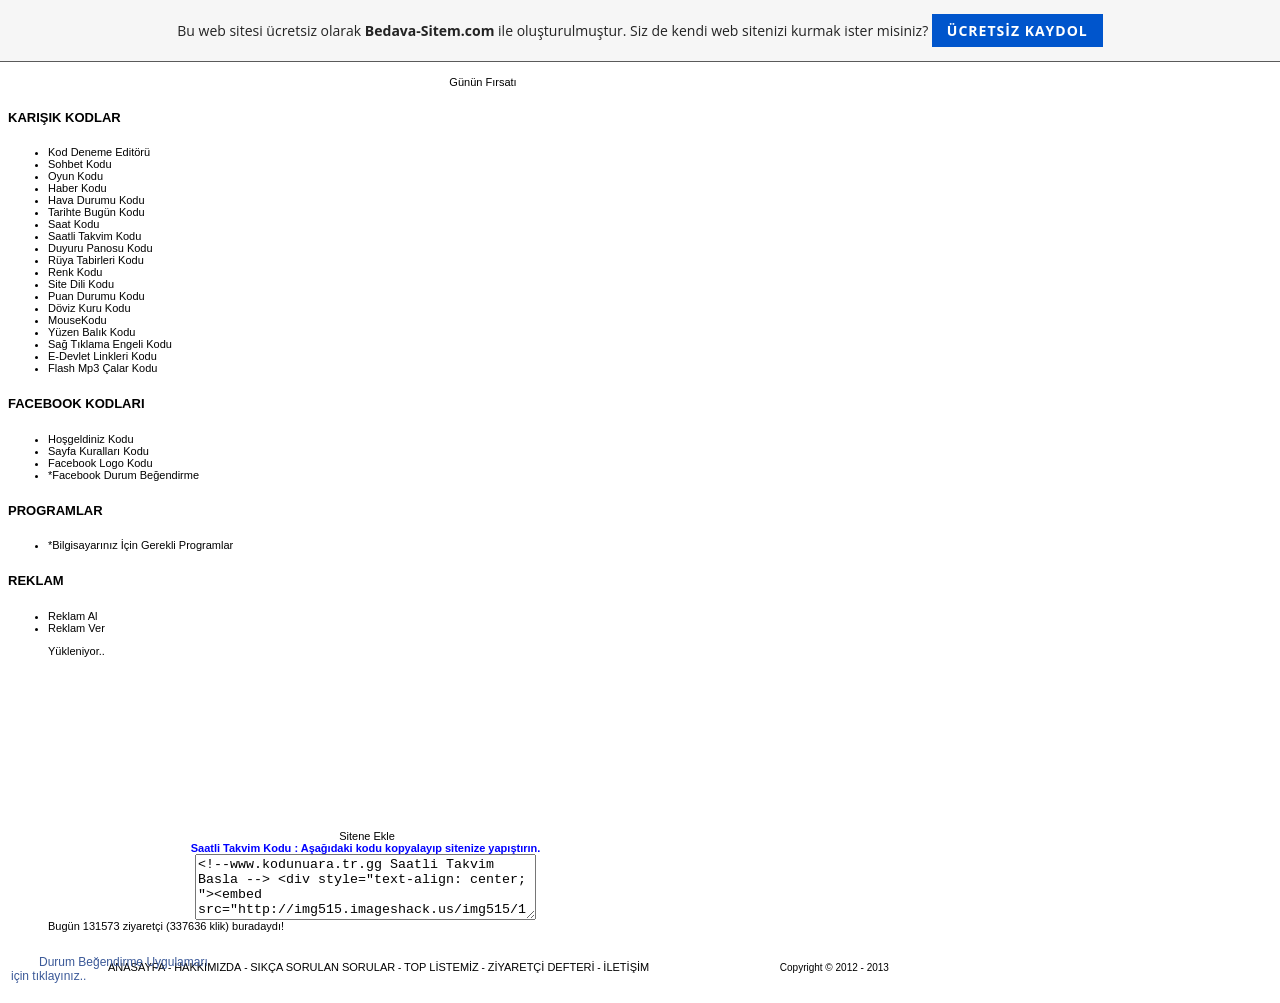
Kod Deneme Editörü (99, 152)
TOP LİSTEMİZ (441, 979)
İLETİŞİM (626, 979)
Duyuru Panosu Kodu (100, 248)
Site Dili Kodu (81, 284)
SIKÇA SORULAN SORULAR (322, 979)
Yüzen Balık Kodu (91, 332)
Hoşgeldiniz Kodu (91, 439)
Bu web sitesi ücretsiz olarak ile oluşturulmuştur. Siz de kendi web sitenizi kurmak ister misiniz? (639, 30)
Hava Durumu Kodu (96, 200)
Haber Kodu (77, 188)
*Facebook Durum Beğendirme (123, 475)
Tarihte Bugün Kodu (96, 212)
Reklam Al (73, 616)
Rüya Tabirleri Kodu (96, 260)
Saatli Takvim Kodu (94, 236)
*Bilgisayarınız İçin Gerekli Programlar (140, 545)
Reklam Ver (76, 628)
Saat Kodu (73, 224)
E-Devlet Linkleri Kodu (102, 356)
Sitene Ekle (367, 836)
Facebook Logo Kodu (100, 463)
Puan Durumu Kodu (96, 296)
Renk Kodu (75, 272)
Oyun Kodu (75, 176)
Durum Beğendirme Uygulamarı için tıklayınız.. (109, 969)
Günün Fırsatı (482, 82)
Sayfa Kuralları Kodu (98, 451)
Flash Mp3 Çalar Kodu (102, 368)
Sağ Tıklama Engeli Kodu (110, 344)
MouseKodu (77, 320)
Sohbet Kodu (80, 164)
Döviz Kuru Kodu (89, 308)
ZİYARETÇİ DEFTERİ (541, 979)
